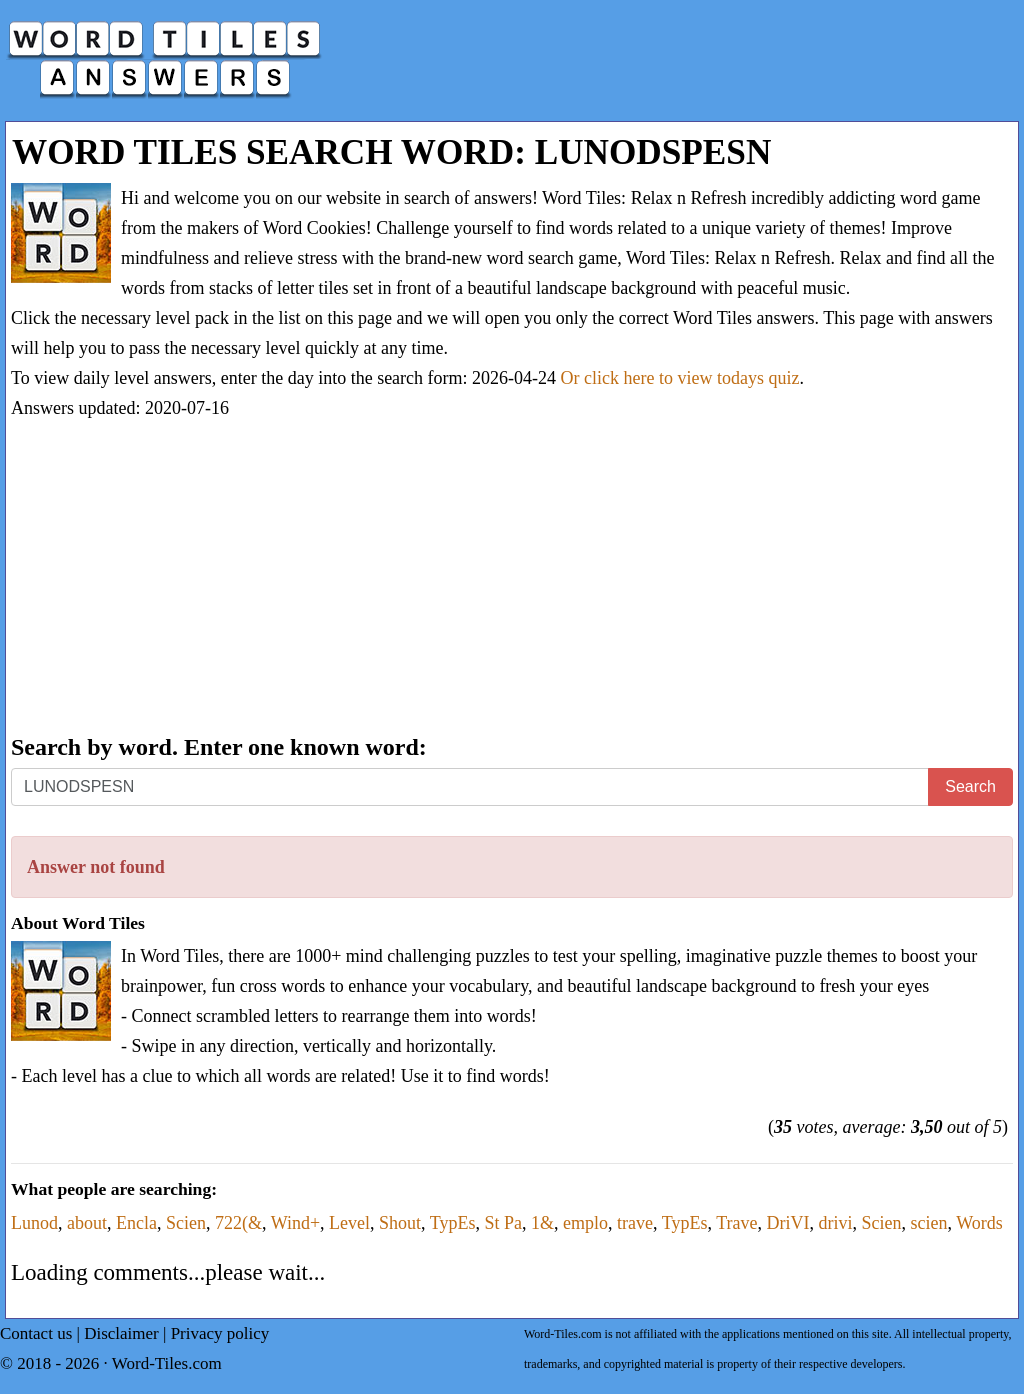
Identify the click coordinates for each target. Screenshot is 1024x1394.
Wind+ (295, 1223)
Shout (400, 1223)
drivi (836, 1223)
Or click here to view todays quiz (680, 378)
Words (979, 1223)
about (87, 1223)
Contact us (36, 1333)
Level (349, 1223)
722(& (238, 1223)
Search (970, 786)
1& (542, 1223)
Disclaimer (121, 1333)
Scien (186, 1223)
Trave (736, 1223)
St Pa (504, 1223)
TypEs (453, 1223)
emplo (585, 1223)
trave (635, 1223)
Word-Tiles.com (167, 1363)
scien (929, 1223)
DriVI (788, 1223)
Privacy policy (220, 1333)
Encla (136, 1223)
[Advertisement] (512, 579)
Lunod (34, 1223)
